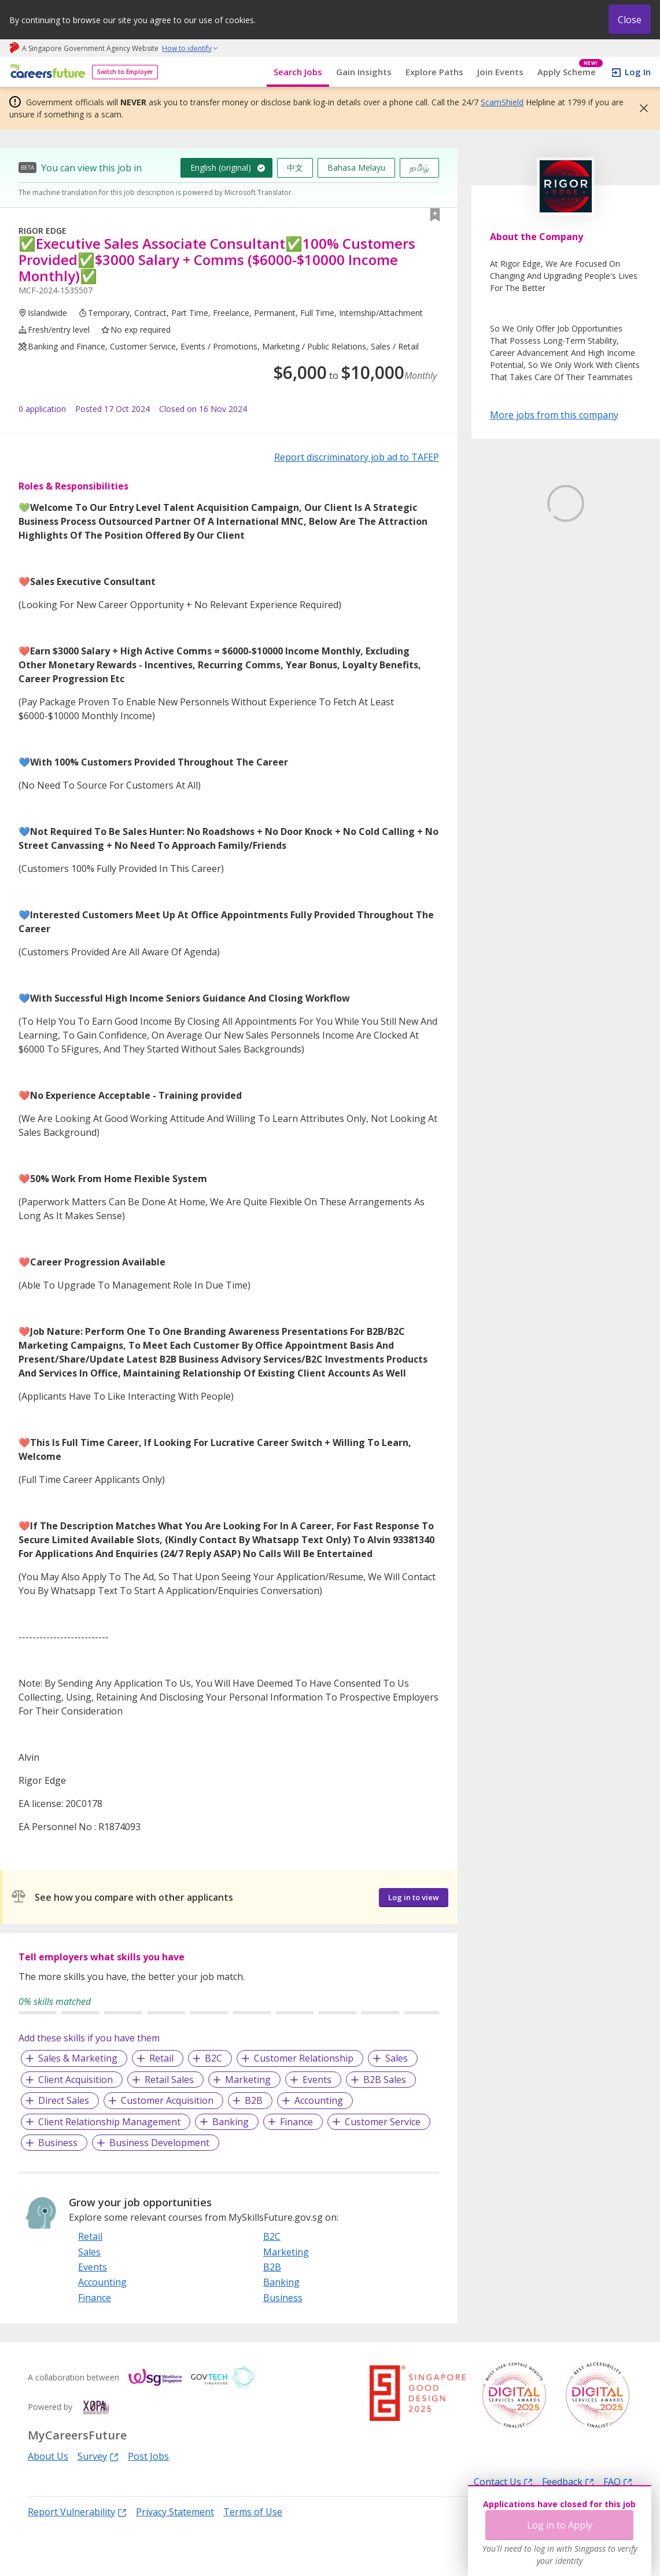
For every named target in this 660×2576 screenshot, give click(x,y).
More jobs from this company (554, 414)
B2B (254, 2100)
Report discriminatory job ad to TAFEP (356, 457)
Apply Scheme (570, 72)
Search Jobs (298, 72)
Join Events (500, 72)
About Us (48, 2456)
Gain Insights (364, 72)
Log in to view (413, 1897)
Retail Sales (169, 2079)
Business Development (159, 2142)
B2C (213, 2058)
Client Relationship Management (109, 2121)
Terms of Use (252, 2512)
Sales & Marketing (77, 2058)
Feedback (568, 2481)
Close (629, 19)
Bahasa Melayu (356, 167)
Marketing (248, 2079)
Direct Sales (63, 2100)
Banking (230, 2121)
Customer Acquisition (167, 2100)
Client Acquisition (75, 2079)
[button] (640, 108)
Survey (98, 2455)
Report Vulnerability (77, 2511)
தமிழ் (419, 167)
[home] (46, 72)
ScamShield (502, 102)
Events (317, 2079)
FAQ (617, 2481)
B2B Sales (384, 2079)
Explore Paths (434, 72)
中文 (295, 167)
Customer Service (383, 2121)
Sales (396, 2058)
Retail (161, 2058)
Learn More (522, 591)
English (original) (220, 167)
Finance (296, 2121)
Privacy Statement (175, 2512)
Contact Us (503, 2481)
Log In (638, 72)
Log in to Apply (559, 2272)
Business (58, 2142)
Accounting (318, 2100)
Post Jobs (148, 2456)
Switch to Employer (125, 72)
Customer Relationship (303, 2058)
